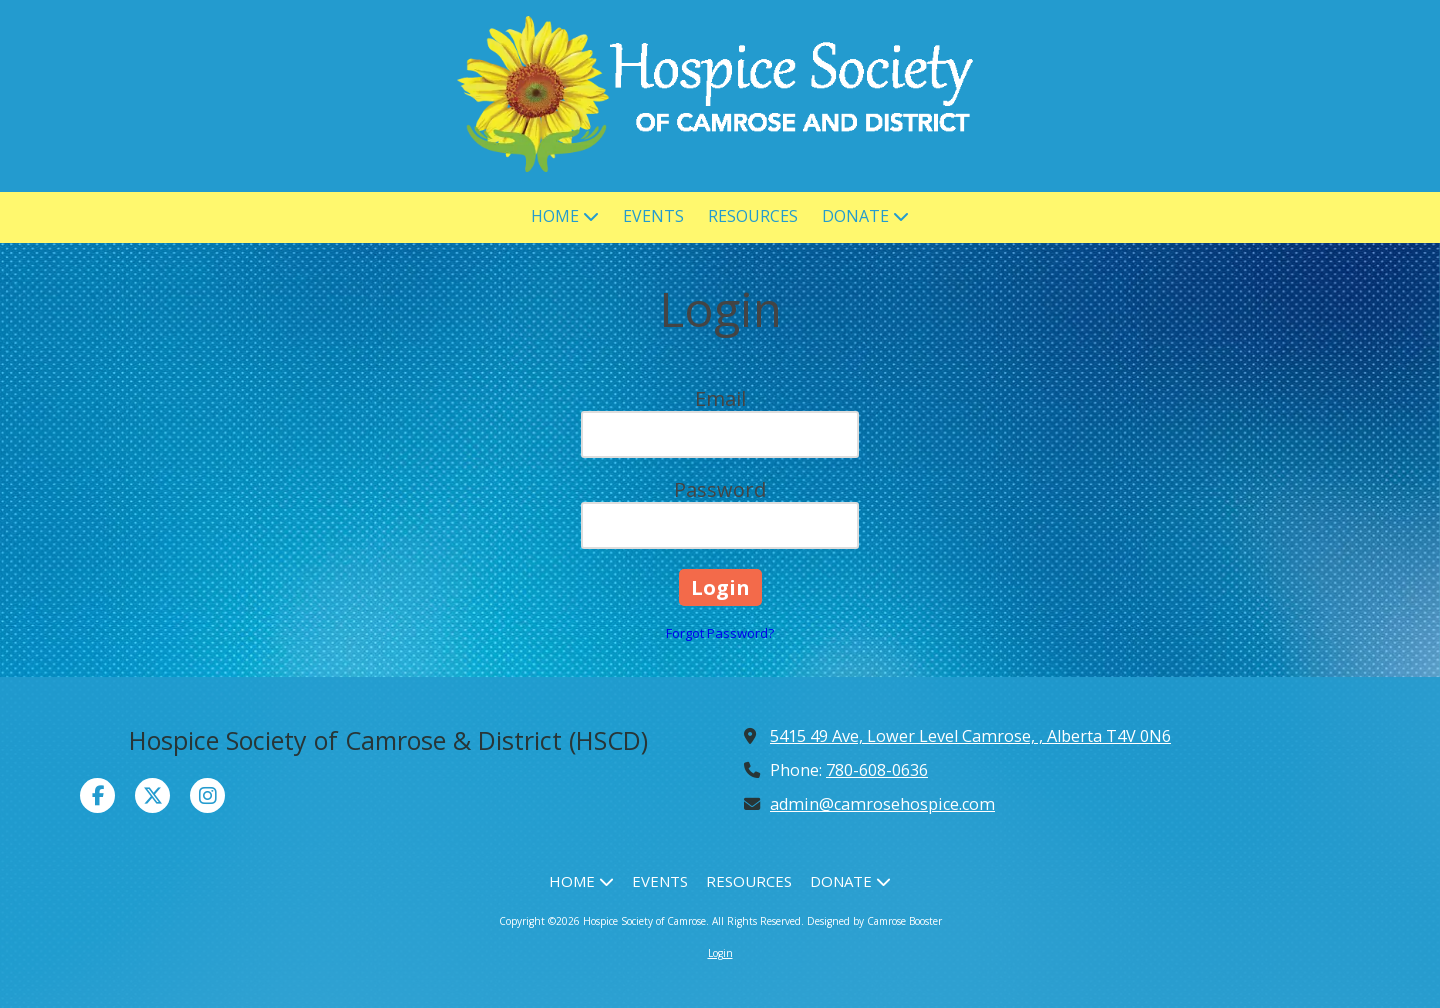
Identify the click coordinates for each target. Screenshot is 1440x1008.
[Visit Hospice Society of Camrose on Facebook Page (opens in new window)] (97, 795)
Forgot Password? (720, 633)
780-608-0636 (877, 770)
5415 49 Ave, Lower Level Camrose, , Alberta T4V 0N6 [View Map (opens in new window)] (970, 736)
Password (720, 489)
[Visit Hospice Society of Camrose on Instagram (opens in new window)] (207, 795)
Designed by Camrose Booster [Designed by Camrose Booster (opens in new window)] (874, 921)
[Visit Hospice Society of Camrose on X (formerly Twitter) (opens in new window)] (152, 795)
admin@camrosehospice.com (882, 804)
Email (720, 398)
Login (720, 953)
